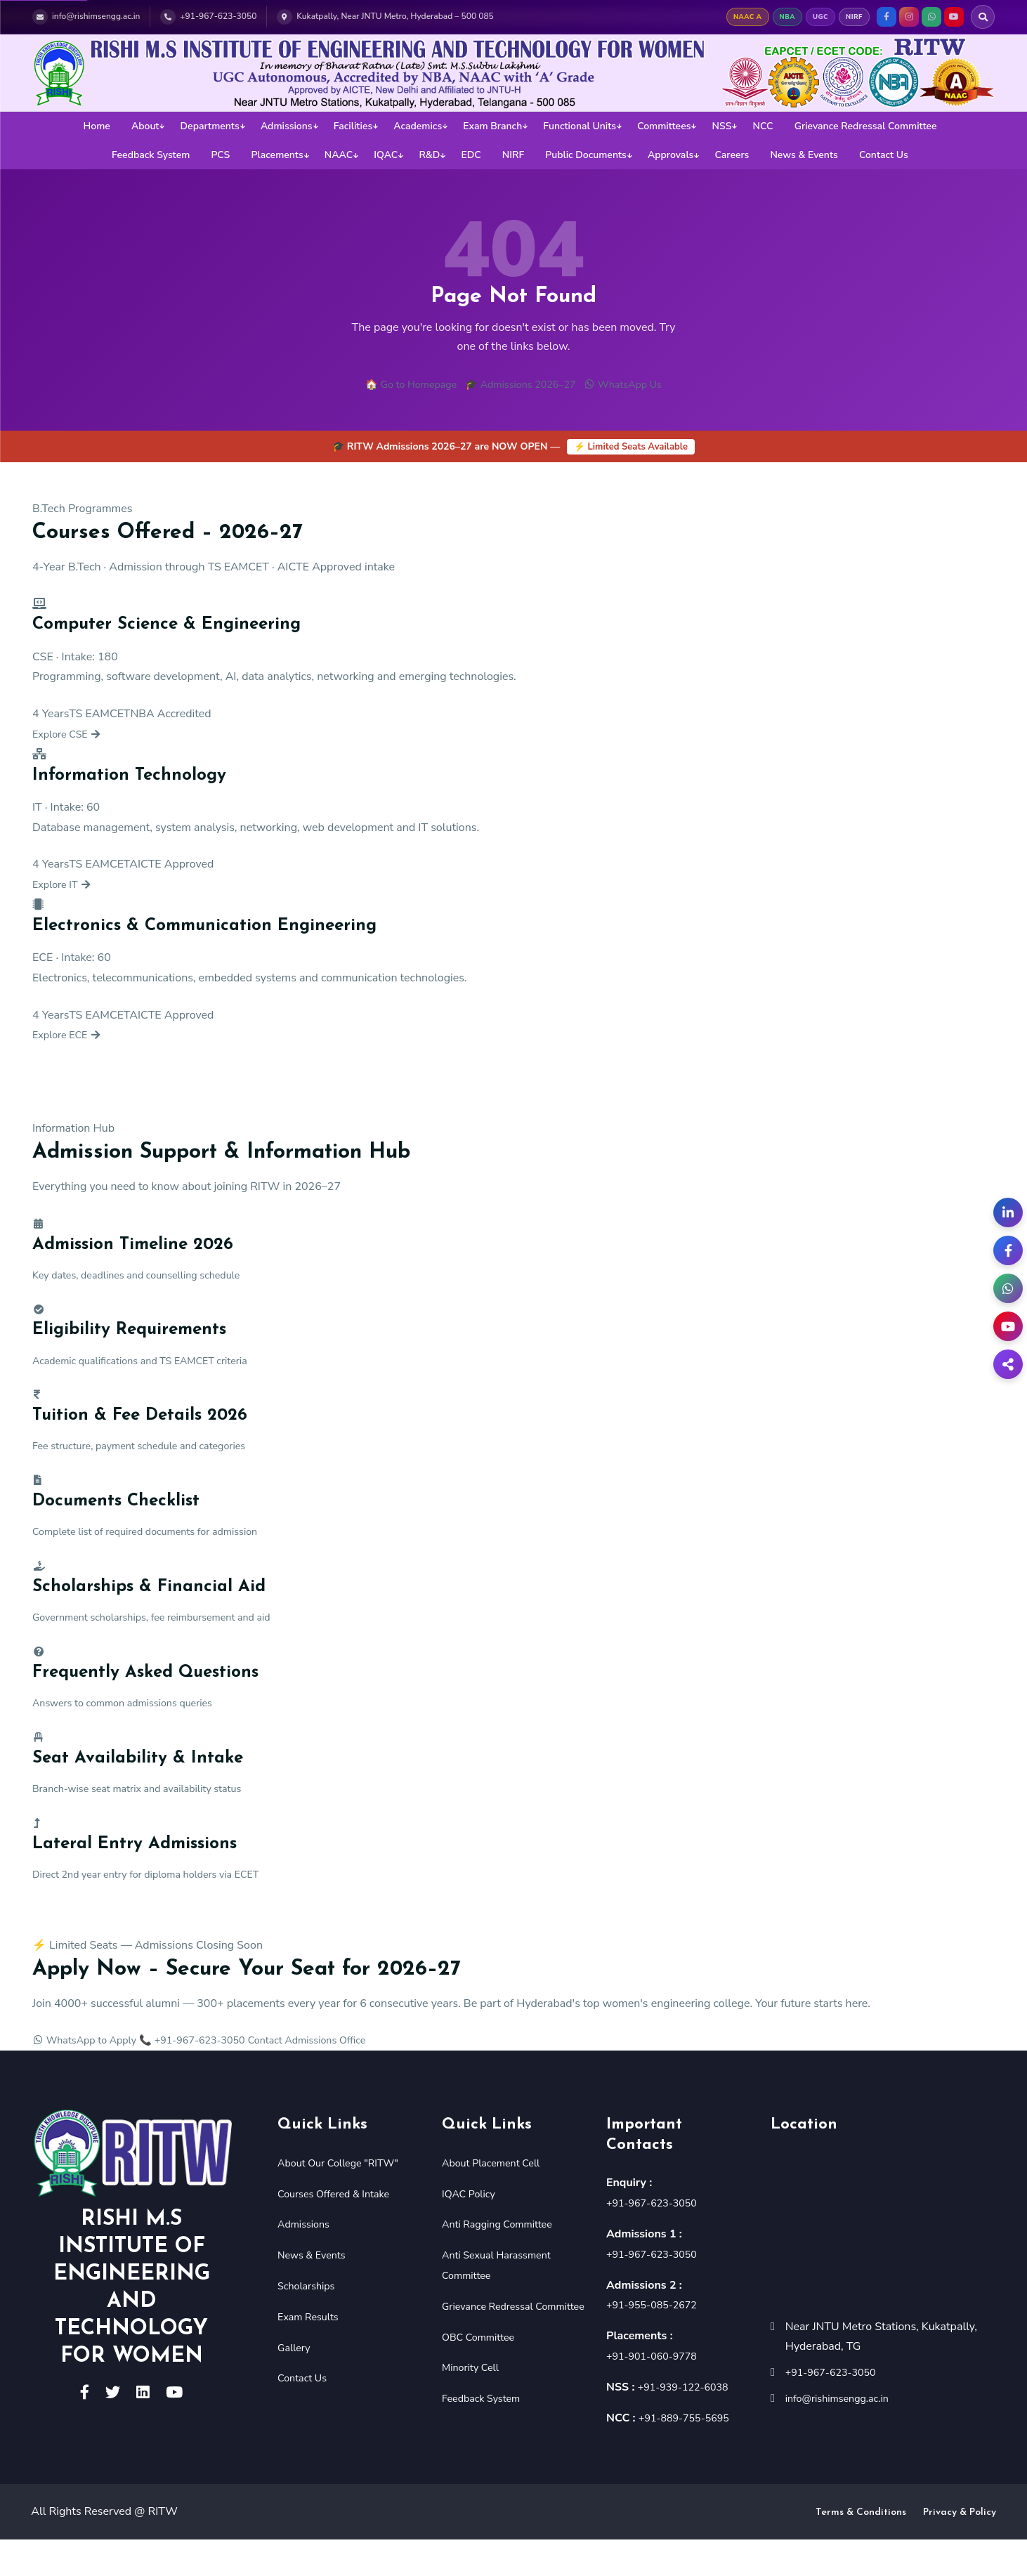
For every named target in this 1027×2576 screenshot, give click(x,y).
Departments (210, 126)
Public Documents (586, 155)
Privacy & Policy (959, 2549)
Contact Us (883, 155)
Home (96, 126)
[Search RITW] (983, 17)
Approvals (670, 155)
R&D (429, 155)
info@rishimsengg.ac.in (843, 2433)
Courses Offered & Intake (340, 2229)
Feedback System (151, 155)
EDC (470, 155)
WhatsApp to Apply (91, 2076)
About (145, 126)
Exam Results (311, 2352)
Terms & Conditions (861, 2549)
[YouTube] (1008, 1326)
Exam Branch (492, 126)
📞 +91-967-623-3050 (211, 2076)
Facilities (353, 126)
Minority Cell (474, 2423)
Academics (417, 126)
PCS (220, 155)
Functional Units (579, 126)
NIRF (513, 155)
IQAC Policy (472, 2229)
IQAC (386, 155)
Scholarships (309, 2321)
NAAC (339, 155)
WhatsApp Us (635, 385)
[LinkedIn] (1008, 1212)
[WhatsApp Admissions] (1008, 1288)
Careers (732, 155)
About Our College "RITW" (345, 2198)
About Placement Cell (497, 2198)
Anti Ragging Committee (504, 2260)
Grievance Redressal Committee (865, 126)
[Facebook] (1008, 1250)
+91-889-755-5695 (689, 2453)
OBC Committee (482, 2392)
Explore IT (65, 886)
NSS (722, 126)
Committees (664, 126)
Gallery (295, 2383)
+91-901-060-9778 (657, 2391)
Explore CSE (71, 736)
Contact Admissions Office (340, 2076)
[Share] (1008, 1364)
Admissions (287, 126)
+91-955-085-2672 (657, 2340)
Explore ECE (71, 1037)
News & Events (803, 155)
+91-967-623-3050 (657, 2239)
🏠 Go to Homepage (399, 385)
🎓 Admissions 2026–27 (521, 385)
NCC (763, 126)
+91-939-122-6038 (689, 2422)
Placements (277, 155)
